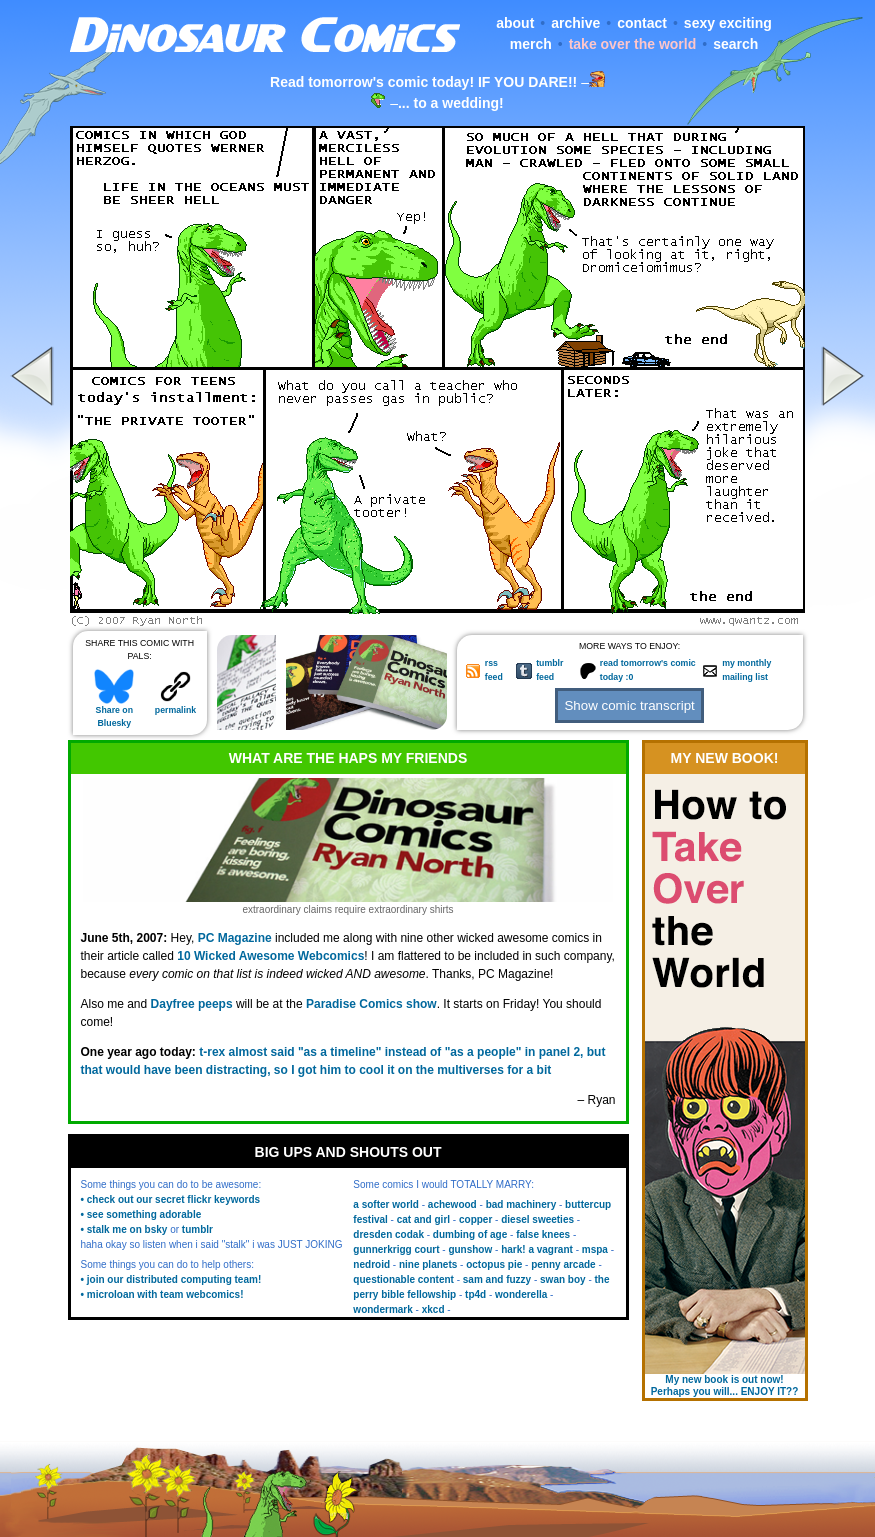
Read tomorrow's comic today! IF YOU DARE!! (423, 82)
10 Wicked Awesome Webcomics (270, 956)
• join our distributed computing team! (171, 1279)
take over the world (633, 44)
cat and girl (423, 1219)
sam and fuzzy (497, 1279)
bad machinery (521, 1204)
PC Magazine (235, 938)
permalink (175, 705)
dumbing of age (470, 1234)
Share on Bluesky (114, 712)
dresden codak (388, 1234)
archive (575, 23)
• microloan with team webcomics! (162, 1294)
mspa (595, 1249)
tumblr (197, 1229)
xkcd (433, 1309)
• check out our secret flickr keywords (171, 1199)
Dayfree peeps (192, 1004)
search (735, 44)
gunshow (470, 1249)
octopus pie (494, 1264)
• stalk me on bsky (124, 1229)
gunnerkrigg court (396, 1249)
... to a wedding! (451, 103)
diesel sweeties (537, 1219)
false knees (543, 1234)
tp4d (475, 1294)
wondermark (382, 1309)
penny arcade (563, 1264)
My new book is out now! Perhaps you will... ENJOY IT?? (725, 1385)
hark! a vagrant (537, 1249)
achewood (452, 1204)
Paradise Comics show (371, 1004)
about (515, 23)
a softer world (386, 1204)
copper (475, 1219)
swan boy (563, 1279)
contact (642, 23)
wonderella (521, 1294)
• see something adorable (141, 1214)
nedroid (371, 1264)
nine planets (428, 1264)
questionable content (403, 1279)
